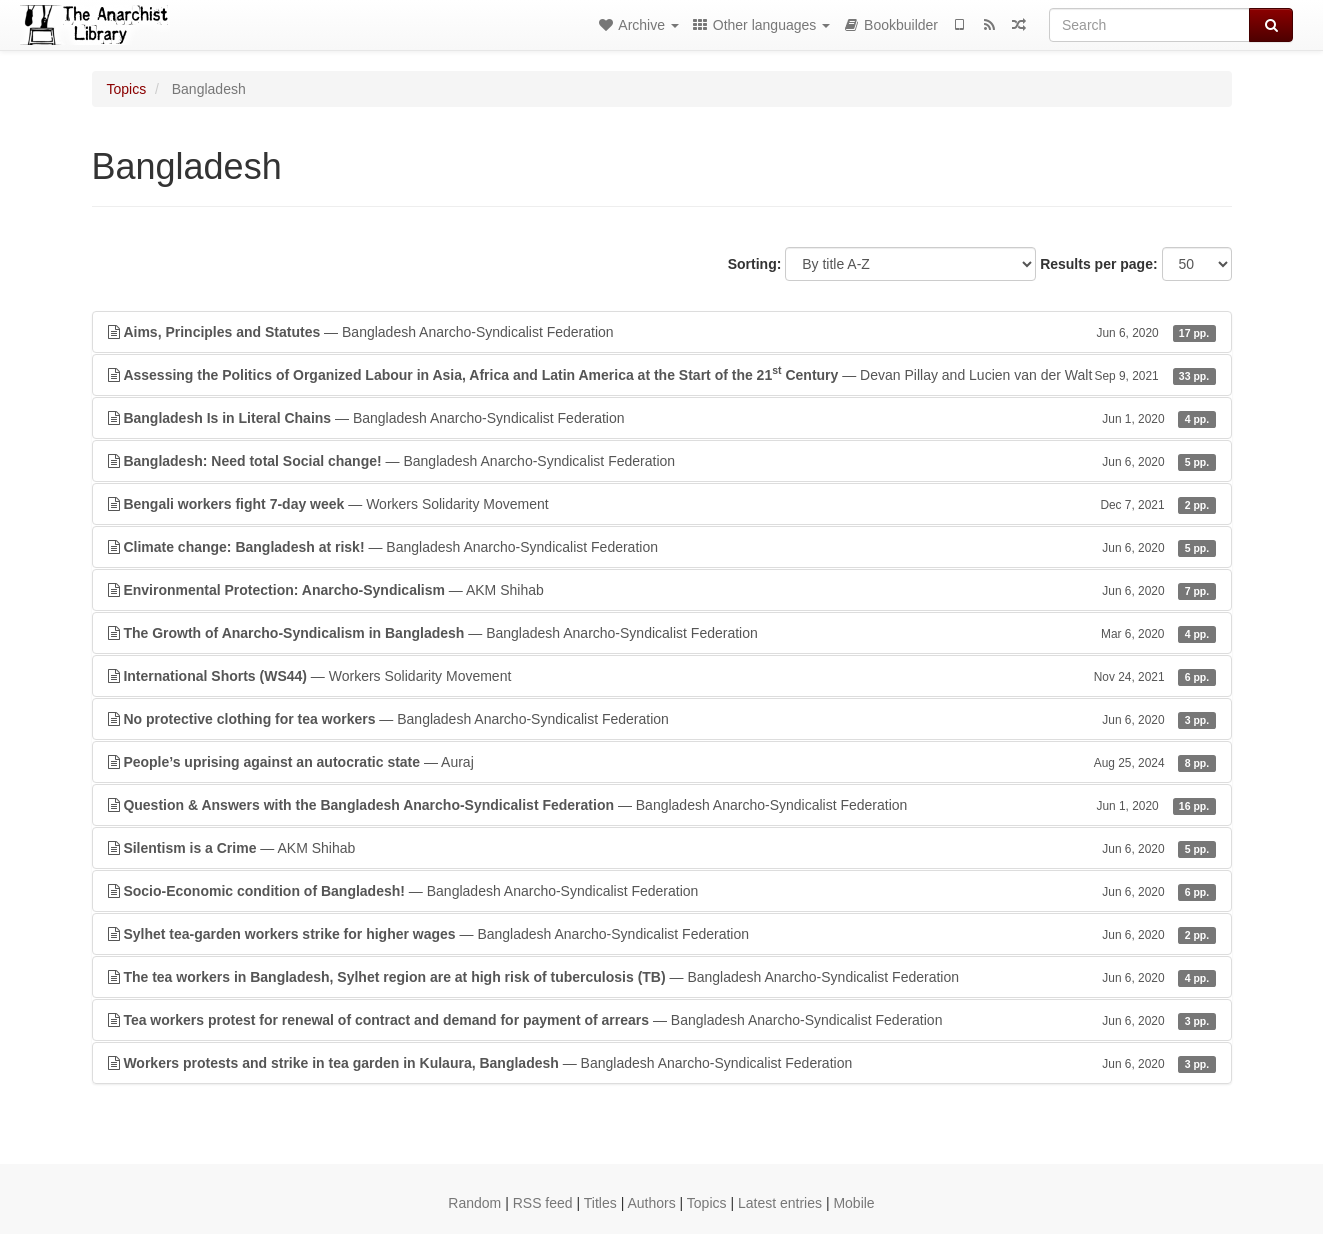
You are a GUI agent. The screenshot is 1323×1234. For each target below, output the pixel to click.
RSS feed (543, 1203)
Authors (651, 1203)
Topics (127, 89)
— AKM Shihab (662, 590)
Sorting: (755, 264)
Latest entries (780, 1203)
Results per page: (1098, 264)
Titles (600, 1203)
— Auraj (662, 762)
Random (474, 1203)
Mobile (853, 1203)
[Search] (1149, 25)
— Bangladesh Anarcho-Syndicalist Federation (662, 332)
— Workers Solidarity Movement (662, 504)
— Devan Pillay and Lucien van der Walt (662, 374)
